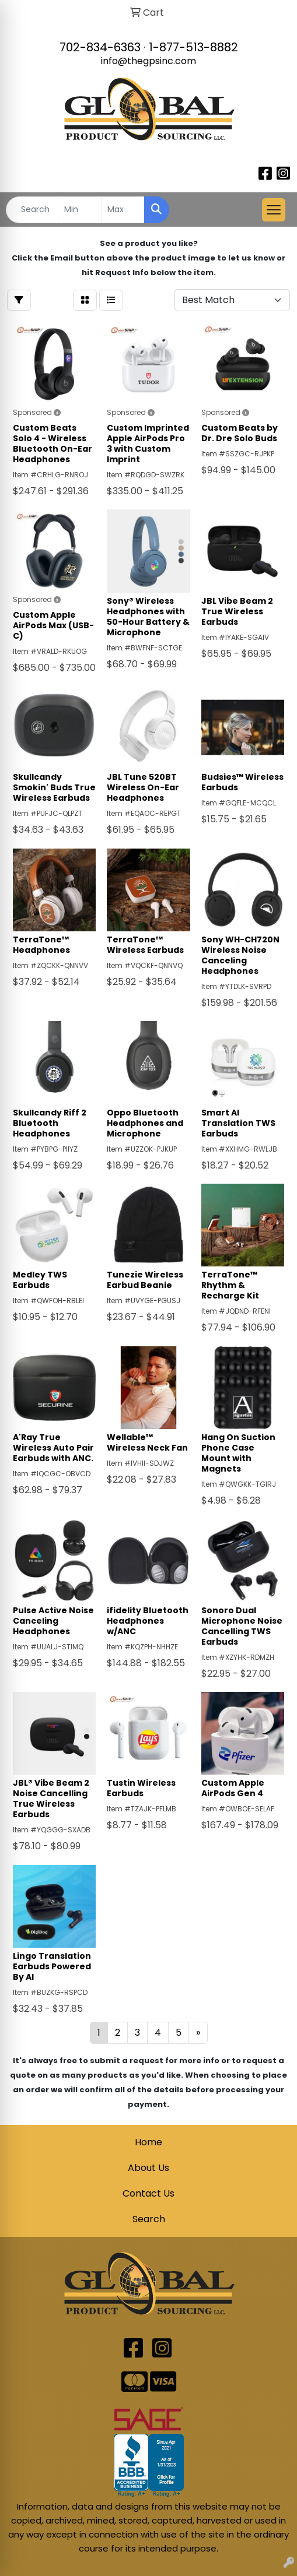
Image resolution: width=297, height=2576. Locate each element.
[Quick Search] (32, 209)
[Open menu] (273, 209)
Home (148, 2142)
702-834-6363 (100, 47)
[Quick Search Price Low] (80, 209)
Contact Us (148, 2193)
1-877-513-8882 (193, 47)
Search (148, 2219)
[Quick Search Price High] (123, 209)
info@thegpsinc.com (148, 61)
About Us (148, 2167)
